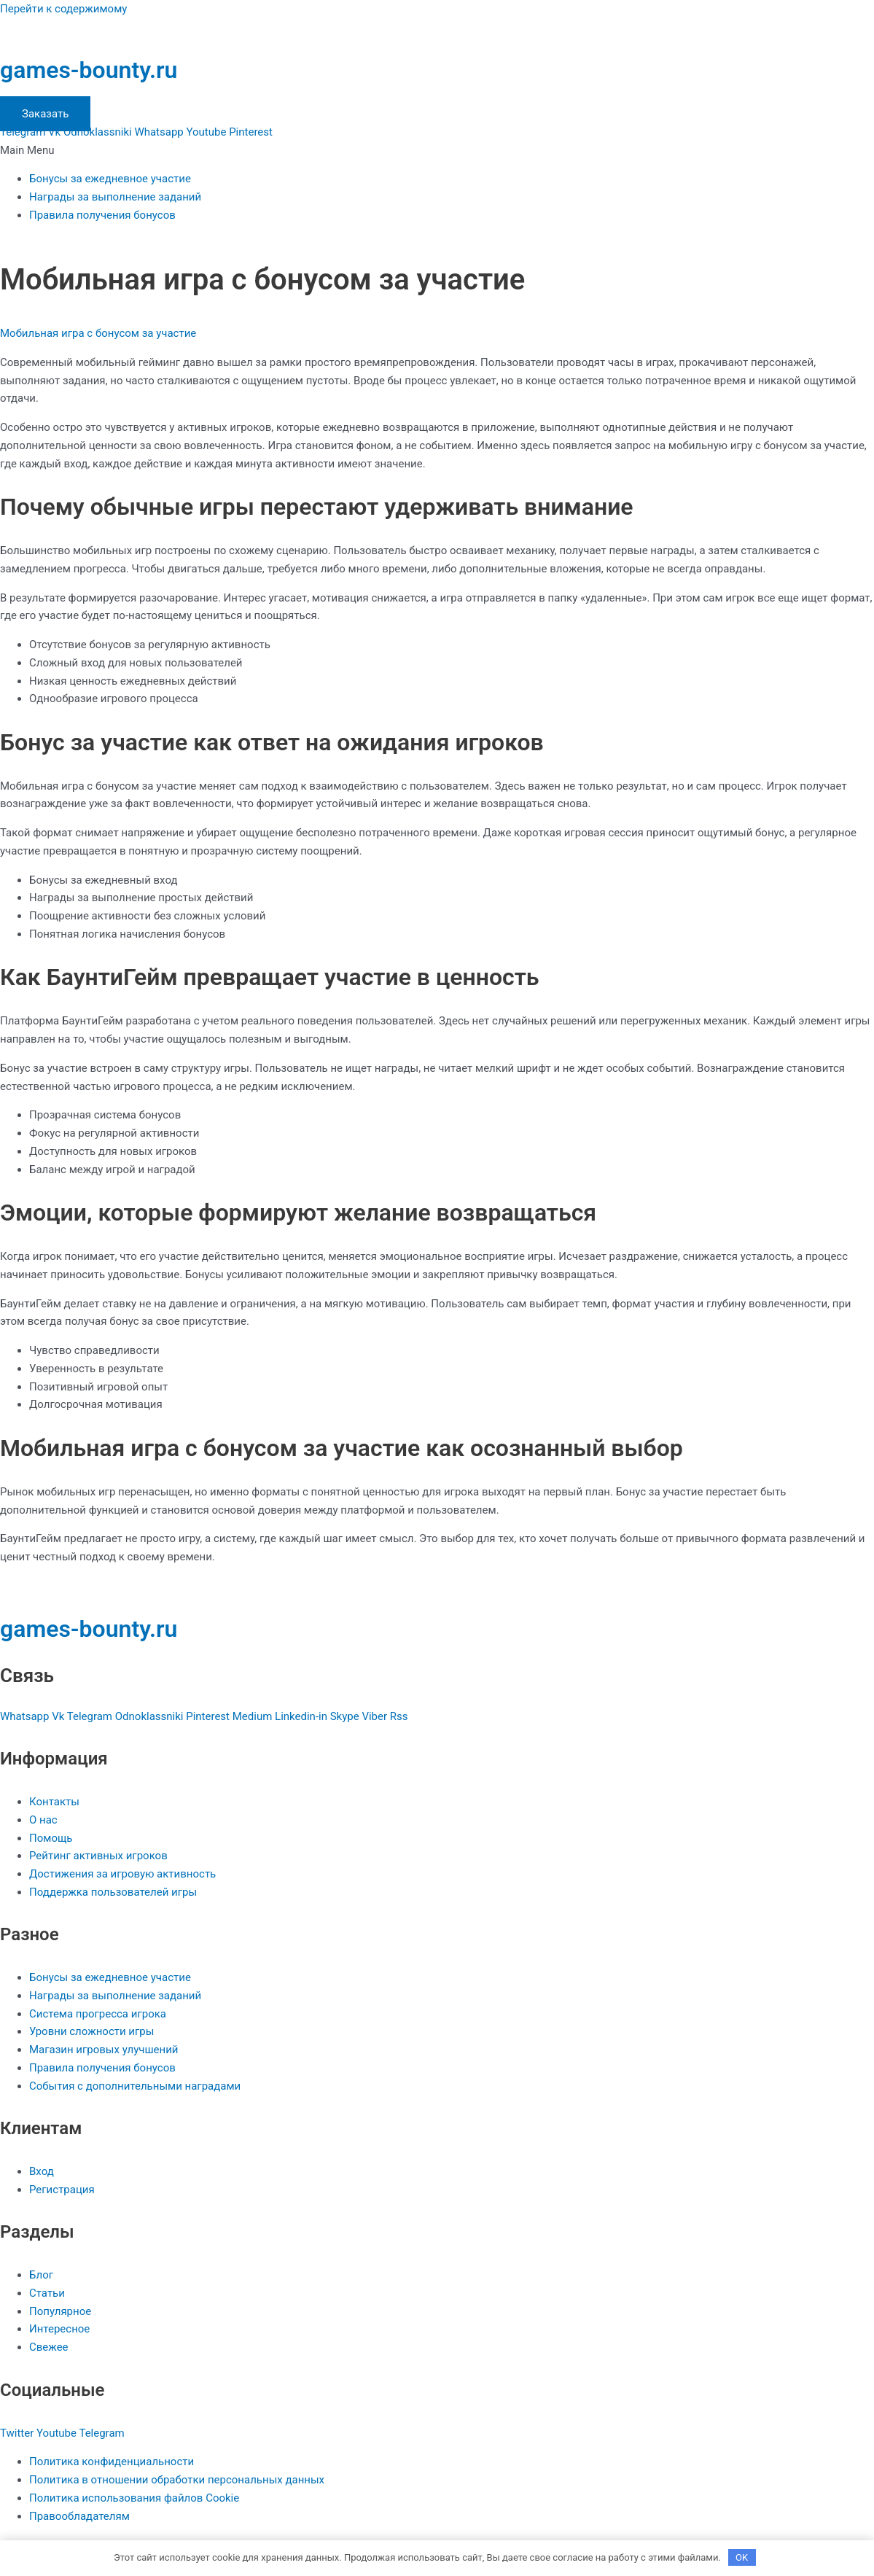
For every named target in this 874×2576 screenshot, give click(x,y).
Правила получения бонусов (102, 215)
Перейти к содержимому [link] (63, 8)
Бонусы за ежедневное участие (110, 178)
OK (742, 2557)
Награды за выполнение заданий (115, 196)
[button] (437, 150)
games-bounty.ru (88, 70)
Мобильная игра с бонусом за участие (98, 333)
